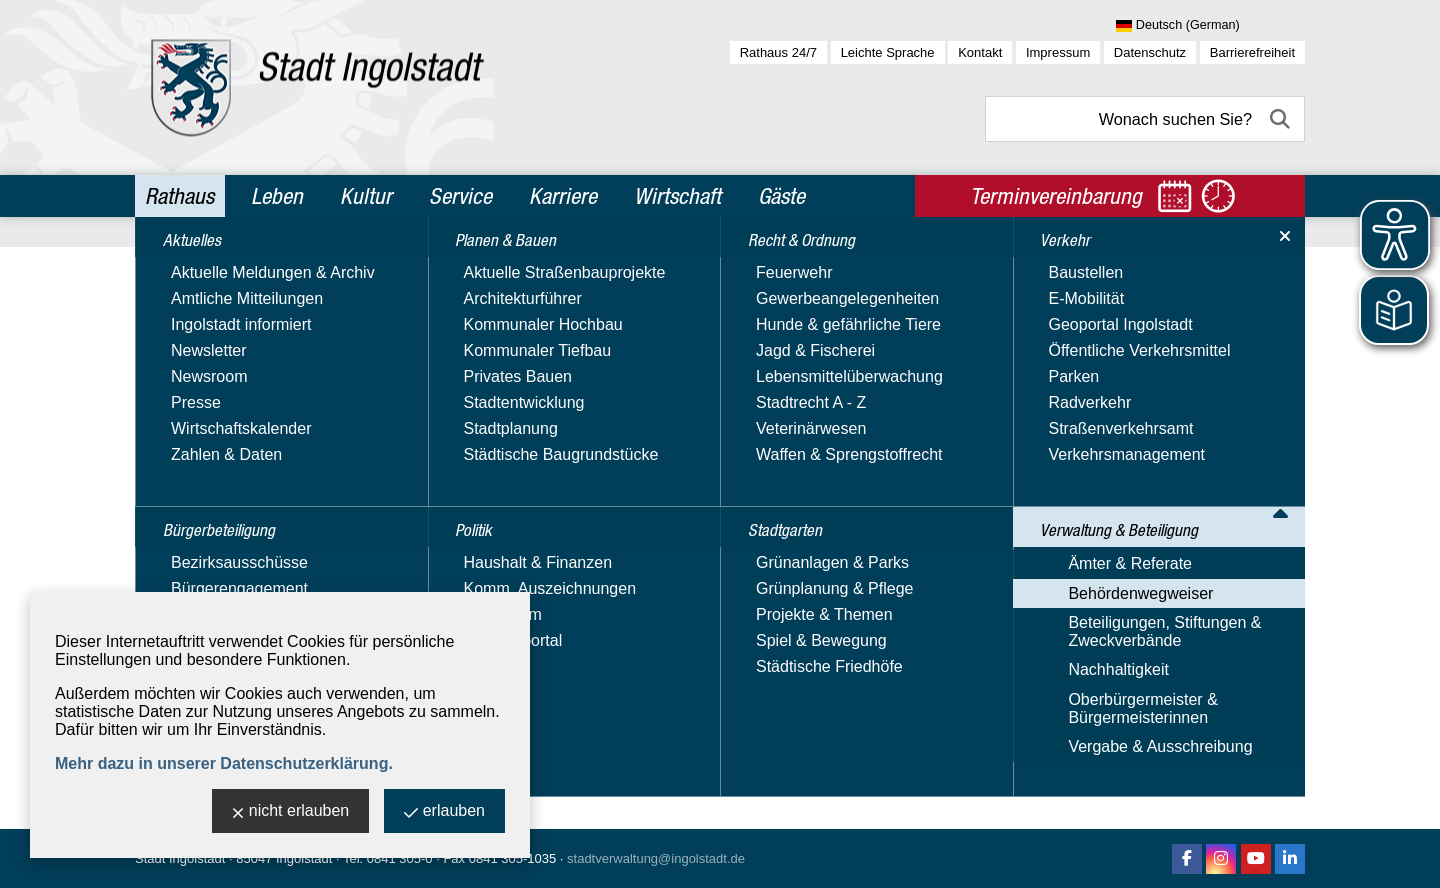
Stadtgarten (194, 483)
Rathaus (179, 196)
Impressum (1058, 52)
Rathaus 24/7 (778, 52)
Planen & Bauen (210, 354)
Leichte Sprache (888, 52)
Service (460, 196)
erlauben (444, 812)
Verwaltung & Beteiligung (247, 569)
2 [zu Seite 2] (1249, 630)
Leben (277, 196)
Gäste (781, 196)
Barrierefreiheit (1252, 52)
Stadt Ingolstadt (180, 858)
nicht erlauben (291, 812)
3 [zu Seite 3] (1271, 630)
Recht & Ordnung (214, 440)
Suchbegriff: (470, 398)
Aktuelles (183, 268)
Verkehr (178, 526)
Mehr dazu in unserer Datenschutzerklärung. (224, 763)
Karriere (563, 196)
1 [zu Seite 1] (1227, 630)
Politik (170, 397)
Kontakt (980, 52)
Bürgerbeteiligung (217, 311)
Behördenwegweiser (765, 263)
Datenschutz (1150, 52)
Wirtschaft (677, 196)
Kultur (366, 196)
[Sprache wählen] (1210, 26)
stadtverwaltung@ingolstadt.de (656, 858)
